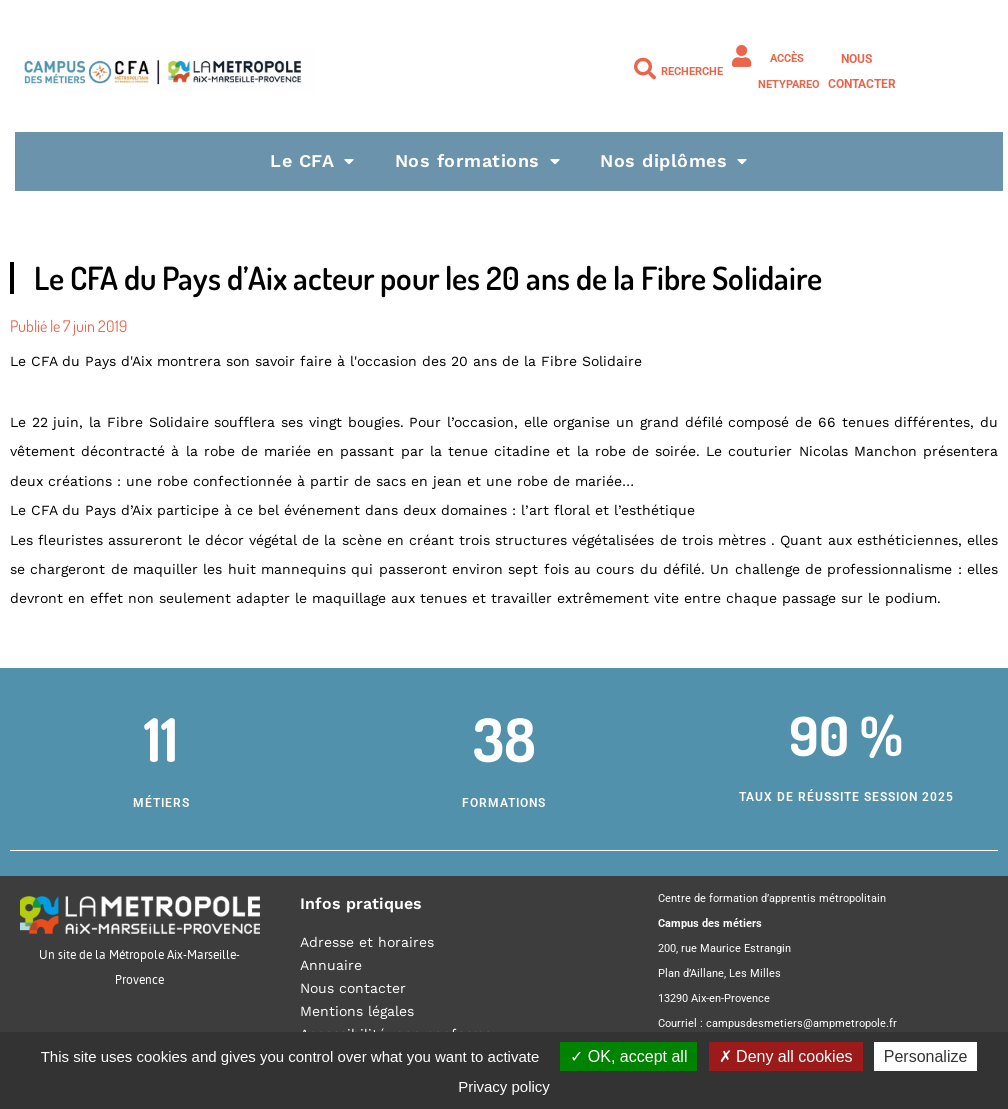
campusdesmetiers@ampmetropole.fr (801, 1023)
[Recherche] (645, 69)
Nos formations (478, 160)
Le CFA (312, 160)
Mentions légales (357, 1011)
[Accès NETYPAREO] (742, 56)
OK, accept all (628, 1056)
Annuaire (331, 965)
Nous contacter (353, 988)
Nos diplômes (674, 160)
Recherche (692, 71)
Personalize (926, 1056)
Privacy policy (504, 1086)
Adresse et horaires (367, 942)
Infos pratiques (361, 903)
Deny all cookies (786, 1056)
